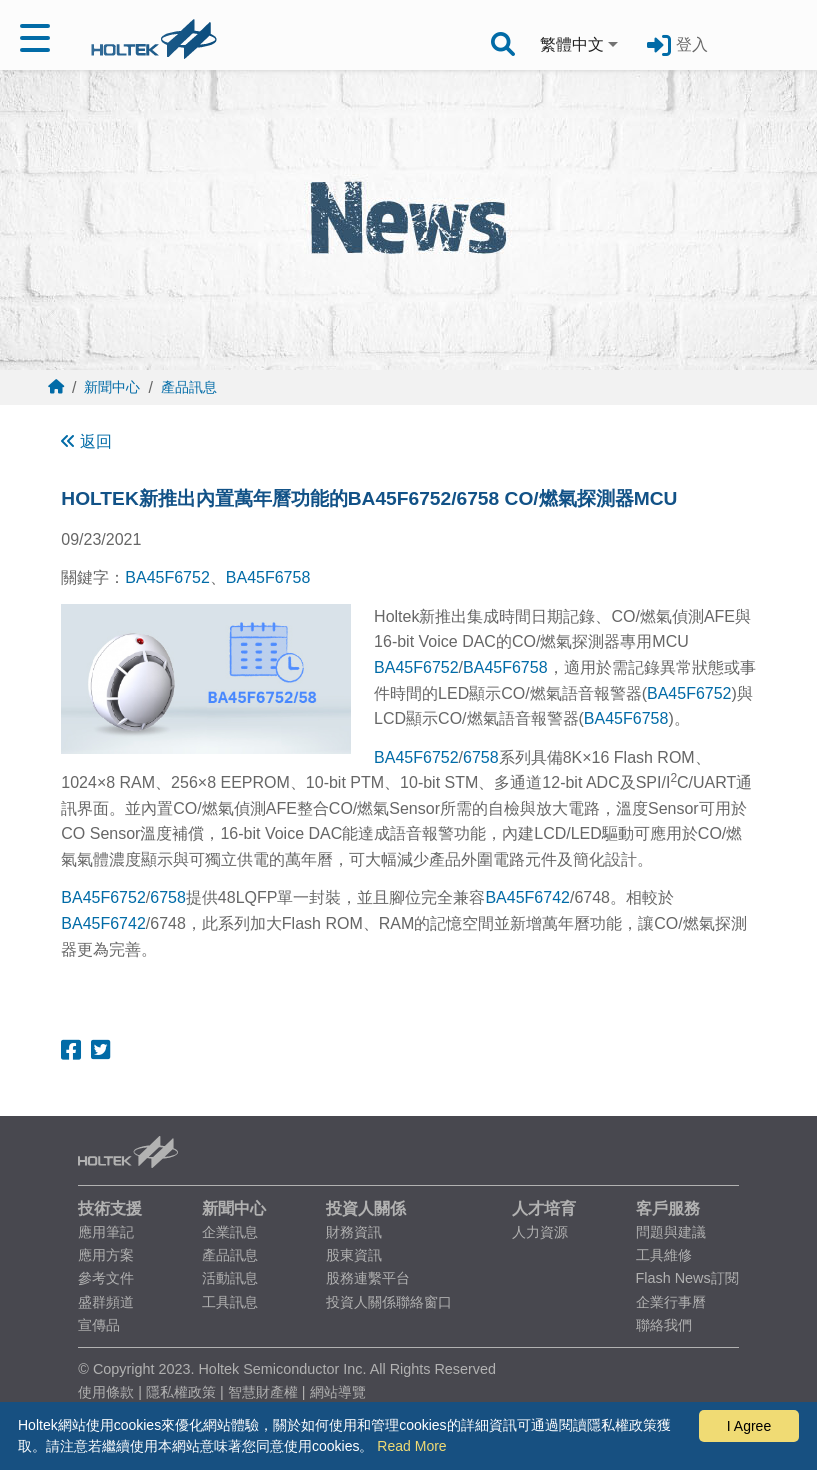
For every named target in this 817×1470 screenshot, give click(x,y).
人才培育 (544, 1208)
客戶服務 (668, 1208)
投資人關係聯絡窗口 (389, 1302)
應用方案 (106, 1255)
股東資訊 (354, 1255)
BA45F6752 (167, 577)
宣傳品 (99, 1325)
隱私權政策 (181, 1392)
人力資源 (540, 1232)
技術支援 (110, 1208)
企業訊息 (230, 1232)
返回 (86, 441)
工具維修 (664, 1255)
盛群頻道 (106, 1302)
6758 (481, 757)
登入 (692, 44)
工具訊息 (230, 1302)
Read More (411, 1446)
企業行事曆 (671, 1302)
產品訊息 (189, 387)
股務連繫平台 (368, 1278)
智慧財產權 (263, 1392)
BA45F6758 (268, 577)
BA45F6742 (527, 897)
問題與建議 (671, 1232)
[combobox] (581, 45)
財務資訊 (354, 1232)
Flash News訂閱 (687, 1278)
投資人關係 (366, 1208)
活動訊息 (230, 1278)
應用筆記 (106, 1232)
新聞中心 (112, 387)
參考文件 (106, 1278)
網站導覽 (338, 1392)
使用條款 (106, 1392)
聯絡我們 (664, 1325)
